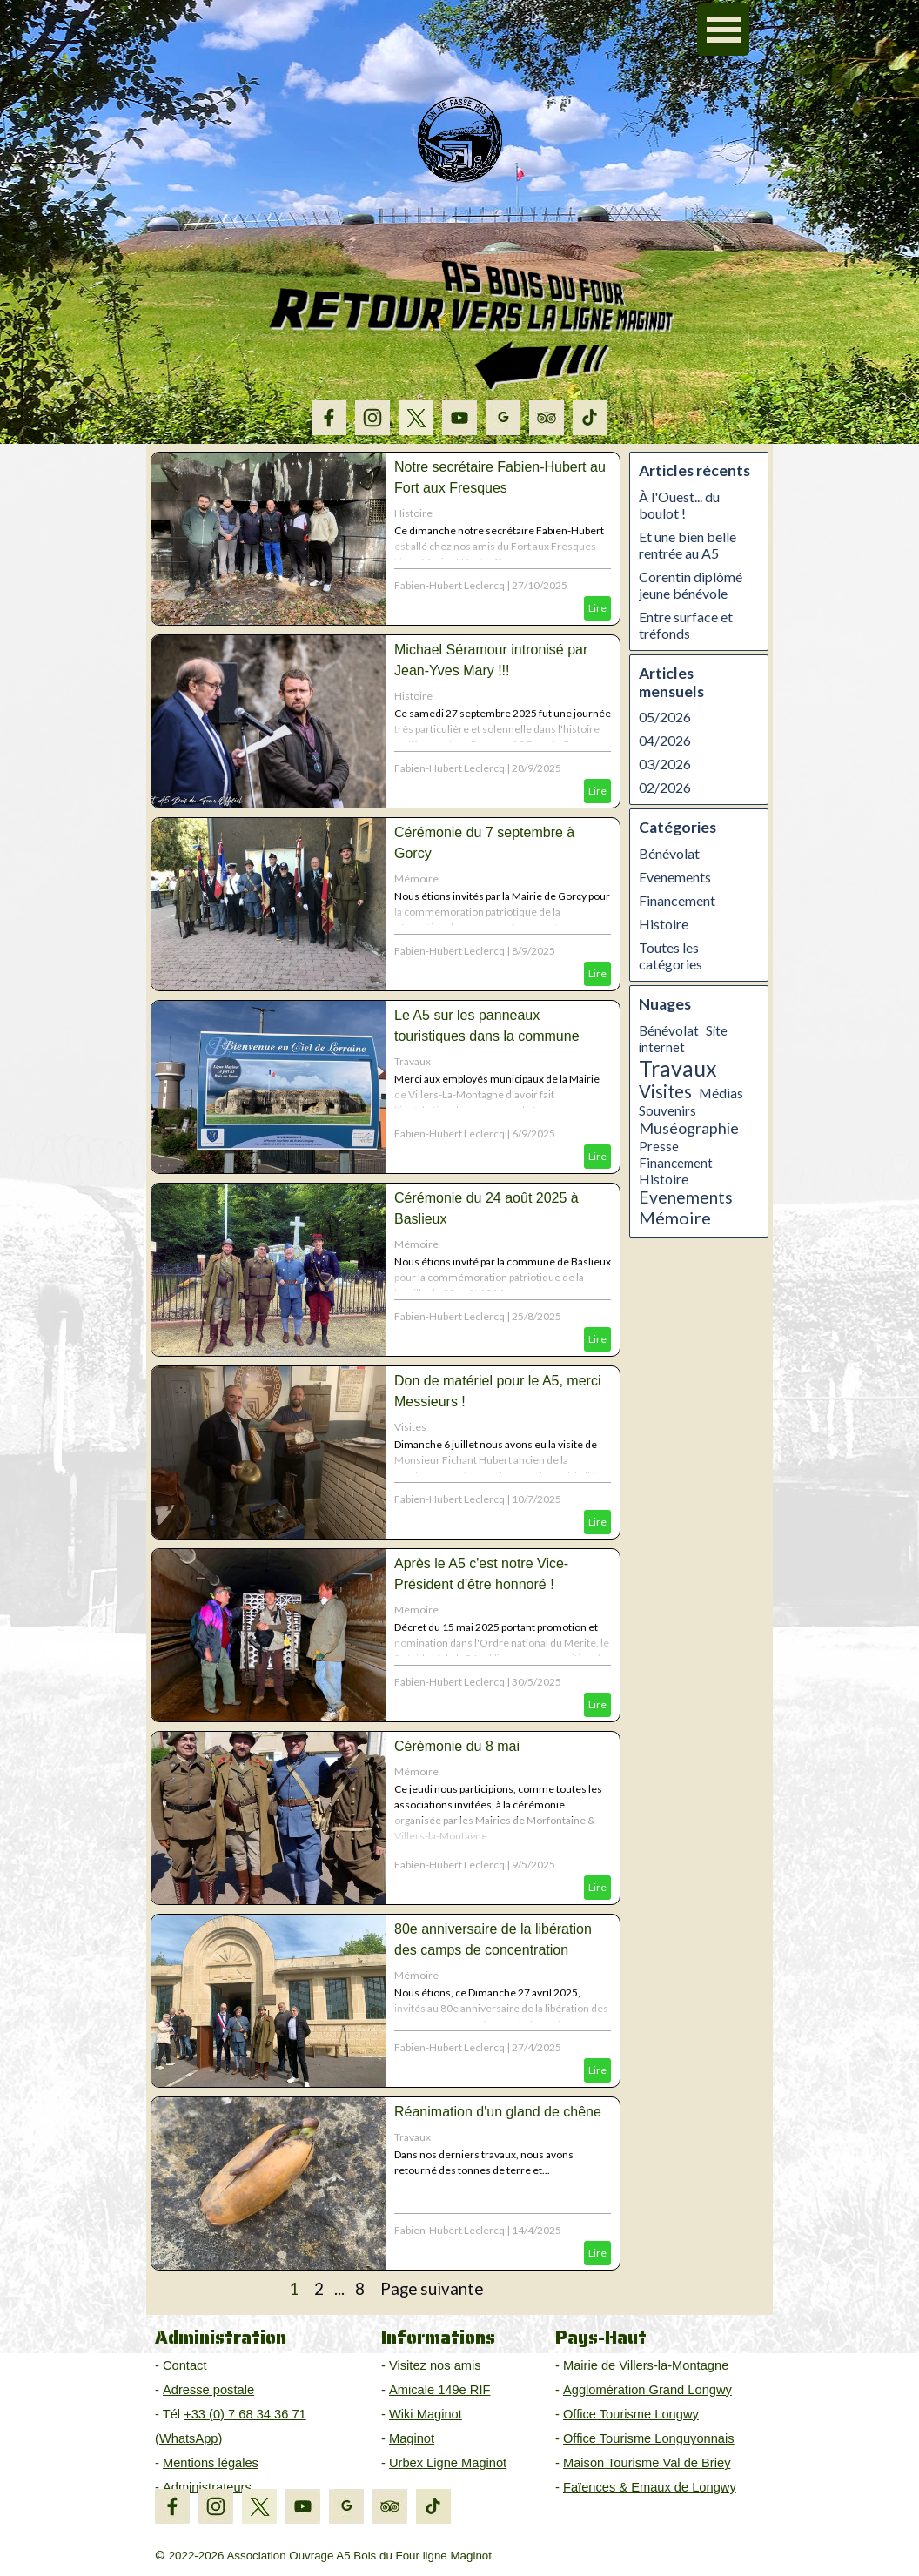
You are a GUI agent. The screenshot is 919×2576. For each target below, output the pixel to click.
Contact (185, 2365)
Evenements (675, 877)
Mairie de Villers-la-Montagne (645, 2365)
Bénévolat (669, 853)
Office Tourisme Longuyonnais (649, 2438)
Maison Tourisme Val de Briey (647, 2463)
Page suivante (431, 2288)
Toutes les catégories (670, 955)
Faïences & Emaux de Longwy (649, 2487)
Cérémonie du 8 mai (457, 1746)
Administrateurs (207, 2487)
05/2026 (665, 716)
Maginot (411, 2438)
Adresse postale (208, 2390)
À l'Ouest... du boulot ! (679, 504)
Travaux (412, 1061)
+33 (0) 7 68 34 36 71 (245, 2414)
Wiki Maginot (425, 2414)
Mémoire (416, 878)
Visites (410, 1426)
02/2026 (665, 787)
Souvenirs (667, 1110)
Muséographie (689, 1127)
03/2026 (665, 763)
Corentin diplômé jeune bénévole (690, 584)
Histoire (413, 513)
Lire (597, 607)
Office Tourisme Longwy (631, 2414)
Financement (677, 900)
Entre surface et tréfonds (686, 624)
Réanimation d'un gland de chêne (497, 2111)
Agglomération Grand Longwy (647, 2390)
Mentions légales (210, 2463)
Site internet (683, 1039)
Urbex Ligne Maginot (447, 2463)
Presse (659, 1146)
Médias (721, 1093)
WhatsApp (188, 2438)
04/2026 (665, 740)
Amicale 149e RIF (439, 2390)
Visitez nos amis (435, 2365)
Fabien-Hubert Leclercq (449, 585)
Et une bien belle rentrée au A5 (687, 544)
